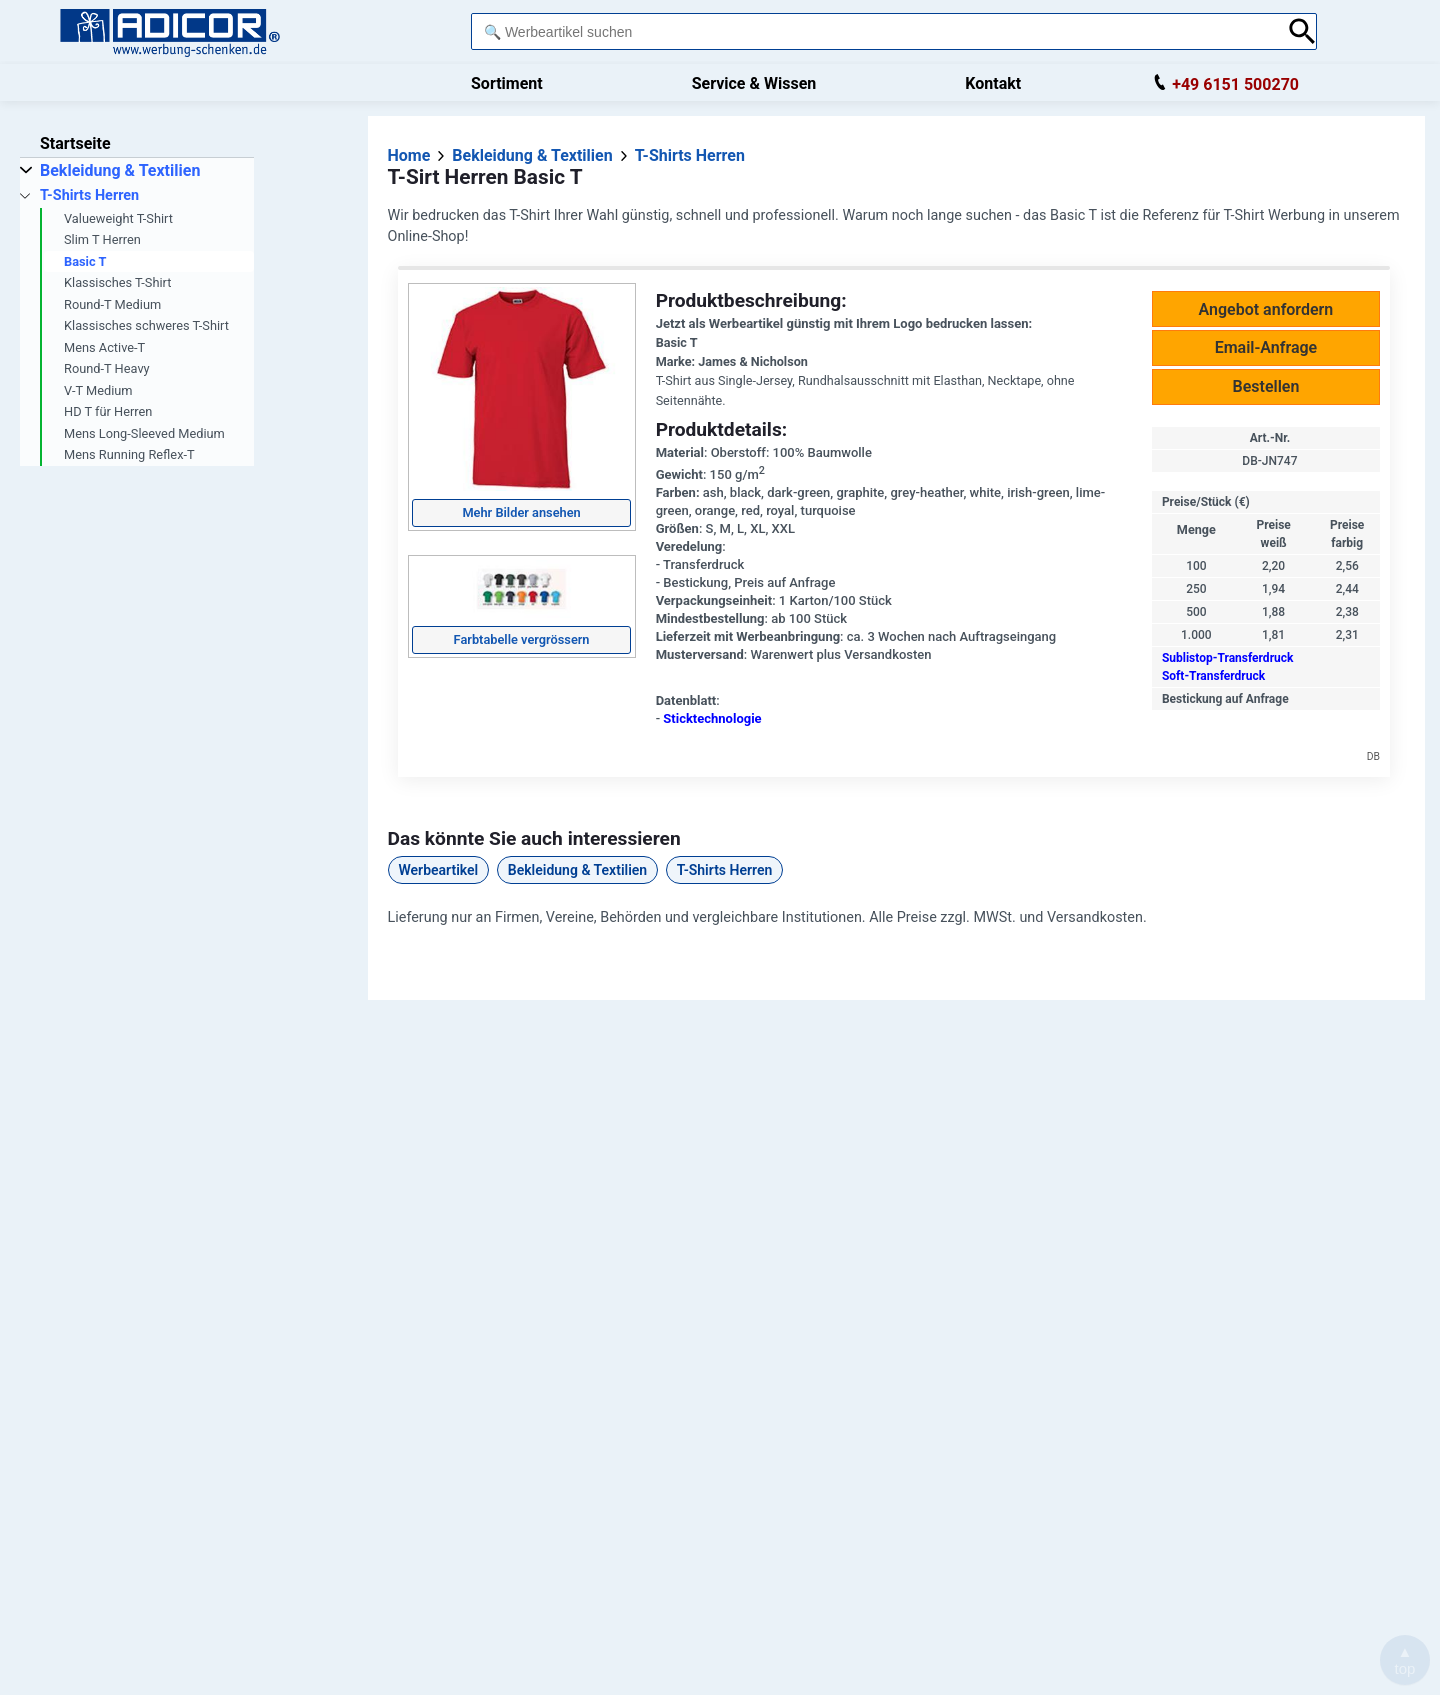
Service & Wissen (754, 83)
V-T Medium (98, 390)
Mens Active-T (104, 347)
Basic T (85, 261)
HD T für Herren (108, 411)
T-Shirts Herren (725, 870)
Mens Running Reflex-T (129, 454)
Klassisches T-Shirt (117, 282)
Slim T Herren (102, 239)
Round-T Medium (112, 304)
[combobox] (874, 31)
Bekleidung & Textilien (577, 870)
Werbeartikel (439, 870)
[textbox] (874, 31)
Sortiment (507, 83)
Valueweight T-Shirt (118, 218)
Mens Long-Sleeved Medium (144, 433)
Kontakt (993, 83)
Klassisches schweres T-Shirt (146, 325)
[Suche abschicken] (1302, 31)
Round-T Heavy (107, 368)
